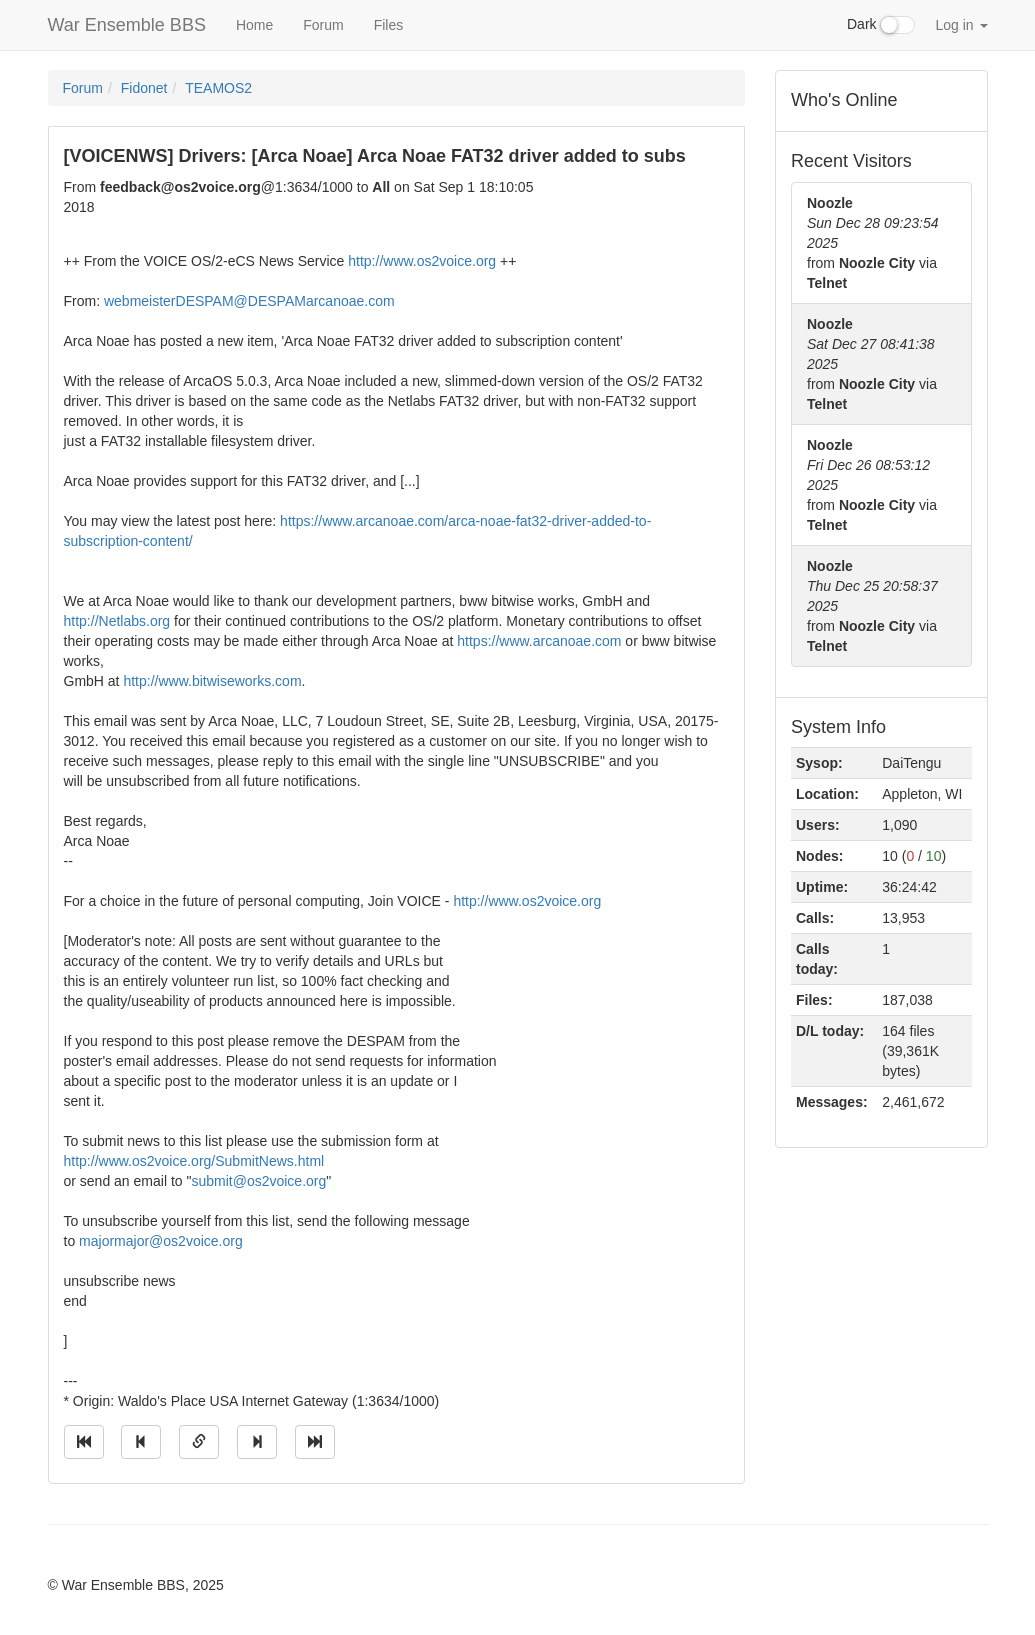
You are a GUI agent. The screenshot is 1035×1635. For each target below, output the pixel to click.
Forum (323, 25)
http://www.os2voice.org (422, 261)
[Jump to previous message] (141, 1442)
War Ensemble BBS (127, 25)
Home (254, 25)
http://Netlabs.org (117, 621)
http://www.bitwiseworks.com (212, 681)
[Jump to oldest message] (84, 1442)
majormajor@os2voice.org (161, 1241)
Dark (881, 25)
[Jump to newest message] (315, 1442)
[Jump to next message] (257, 1442)
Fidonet (144, 88)
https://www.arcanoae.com (539, 641)
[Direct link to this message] (199, 1442)
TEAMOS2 (218, 88)
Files (389, 25)
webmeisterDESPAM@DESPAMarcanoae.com (249, 301)
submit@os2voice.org (258, 1181)
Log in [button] (961, 25)
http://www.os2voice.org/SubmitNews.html (194, 1161)
